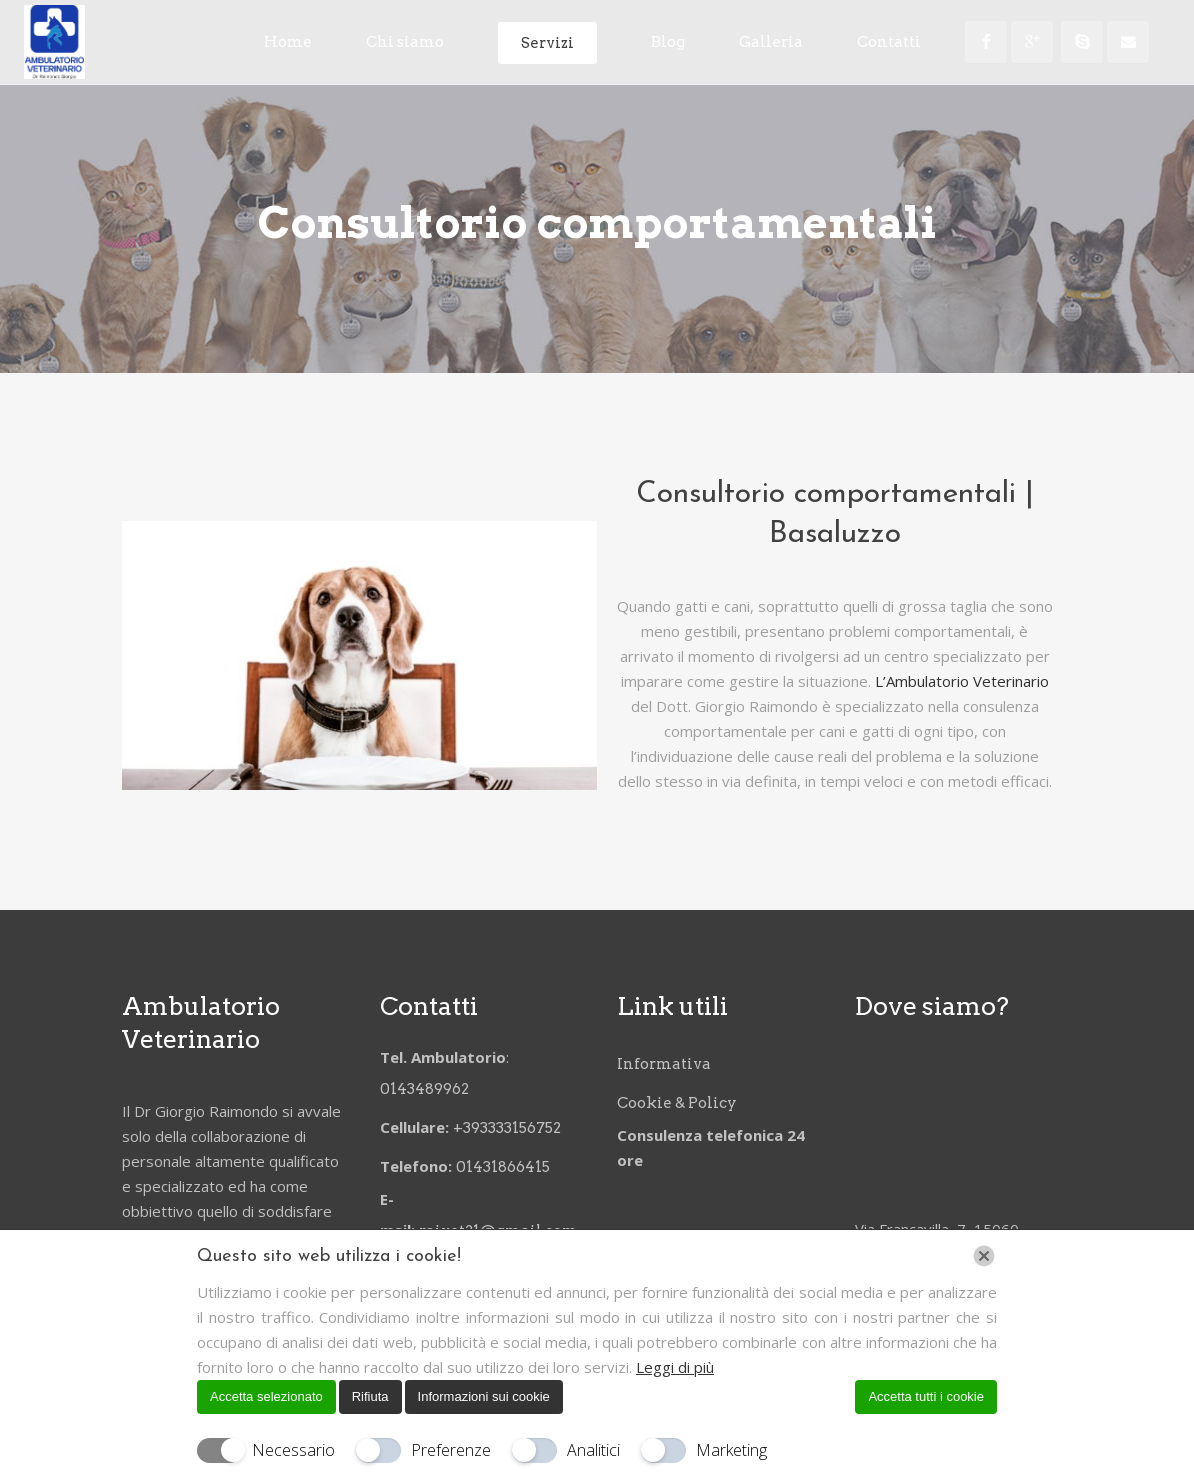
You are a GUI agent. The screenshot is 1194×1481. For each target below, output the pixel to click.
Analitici (593, 1450)
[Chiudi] (984, 1256)
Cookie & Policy (677, 1101)
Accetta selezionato (266, 1396)
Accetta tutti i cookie (926, 1396)
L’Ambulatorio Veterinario (962, 681)
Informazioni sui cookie (484, 1396)
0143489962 (426, 1087)
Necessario (293, 1450)
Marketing (731, 1450)
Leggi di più (675, 1367)
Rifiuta (370, 1396)
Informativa (664, 1062)
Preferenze (451, 1450)
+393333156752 (510, 1126)
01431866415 (503, 1165)
